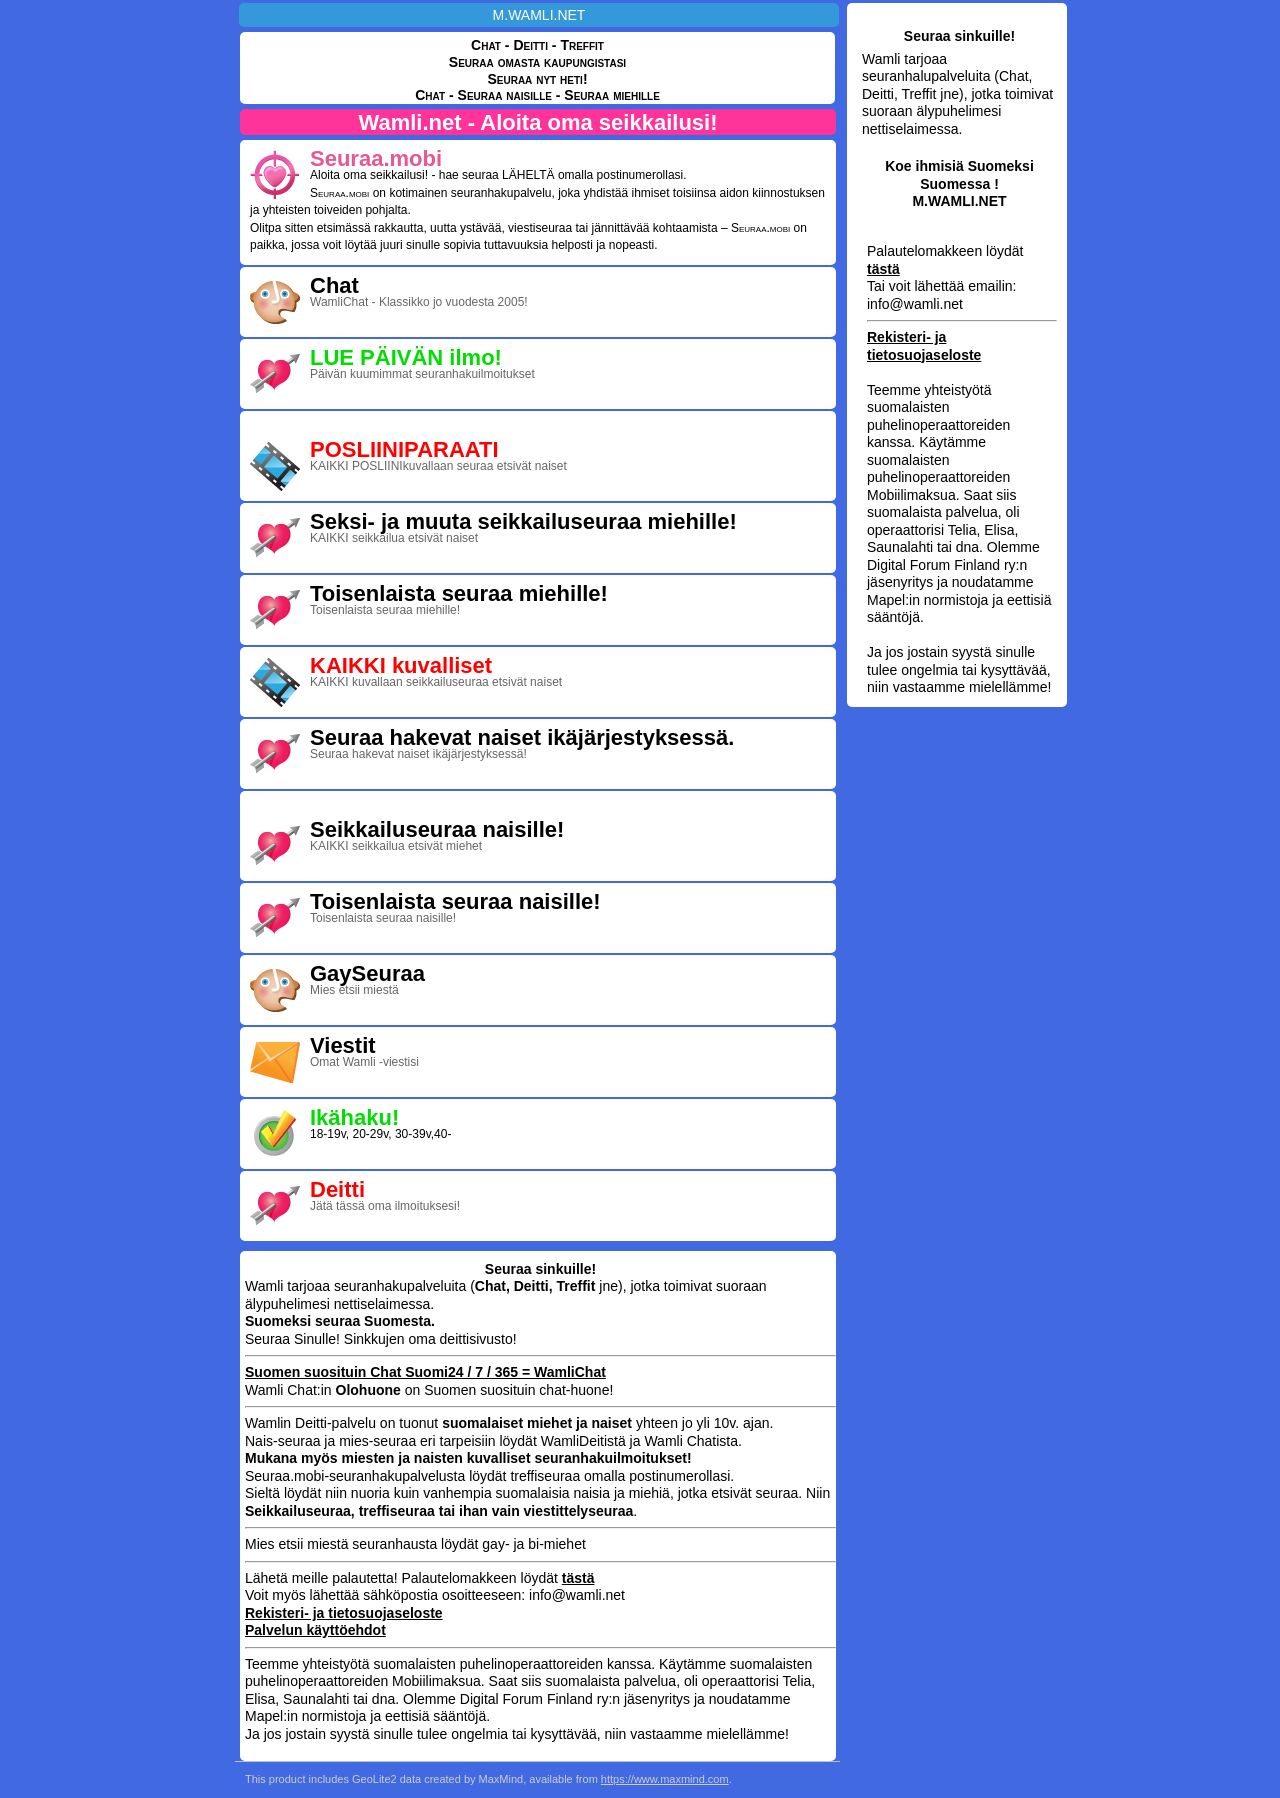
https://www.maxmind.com (665, 1779)
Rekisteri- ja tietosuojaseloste (924, 346)
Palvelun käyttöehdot (315, 1630)
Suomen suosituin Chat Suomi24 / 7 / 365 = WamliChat (425, 1372)
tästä (883, 269)
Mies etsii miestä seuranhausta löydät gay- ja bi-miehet (415, 1544)
